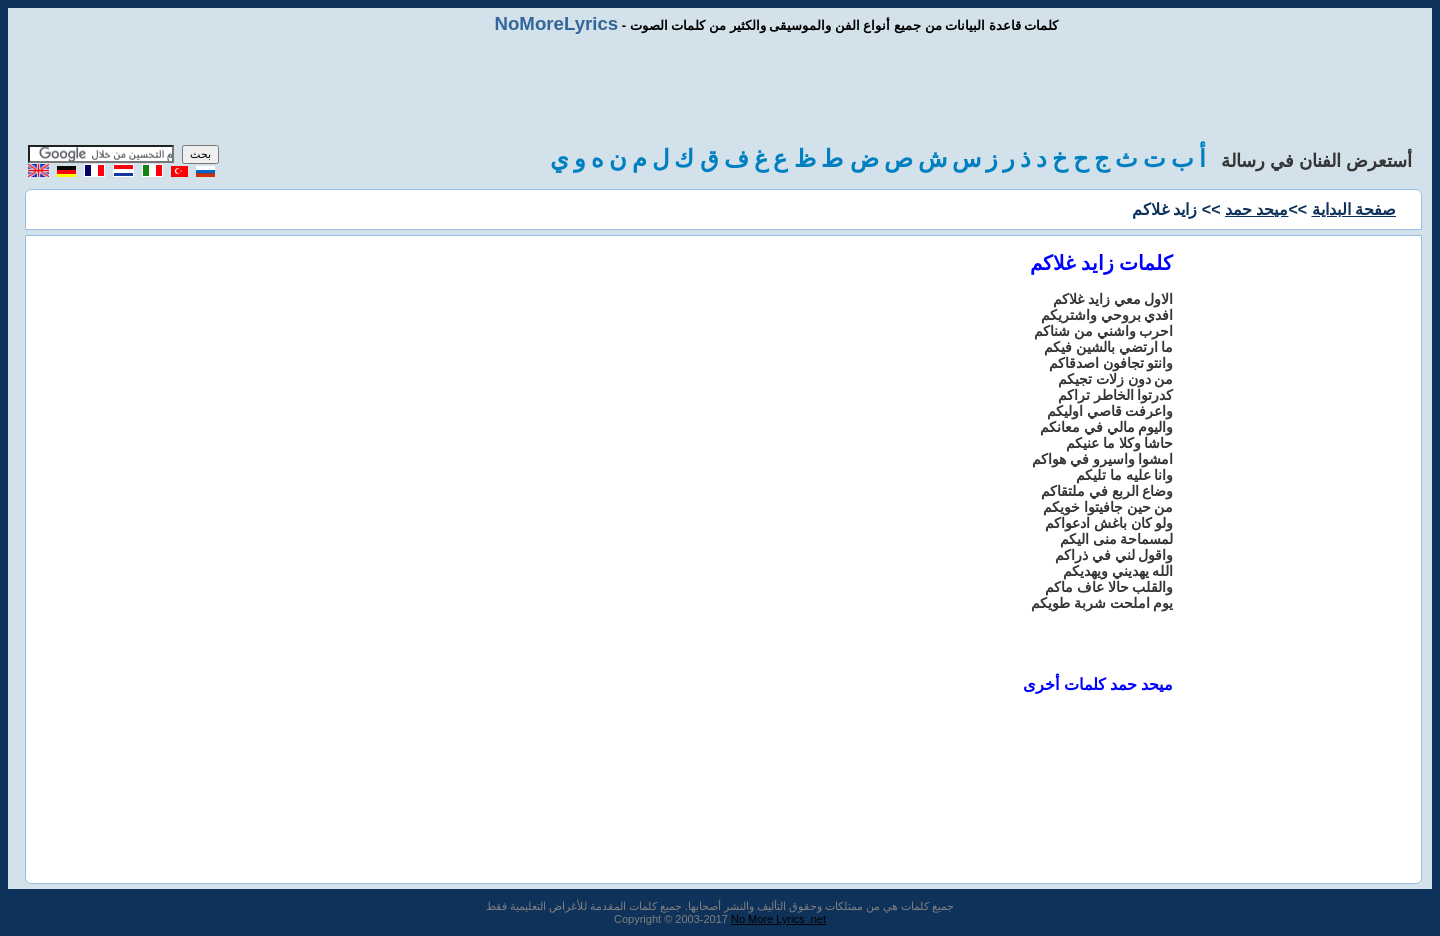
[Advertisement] (720, 90)
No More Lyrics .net (778, 919)
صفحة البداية (1354, 209)
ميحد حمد (1256, 209)
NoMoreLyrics (556, 23)
